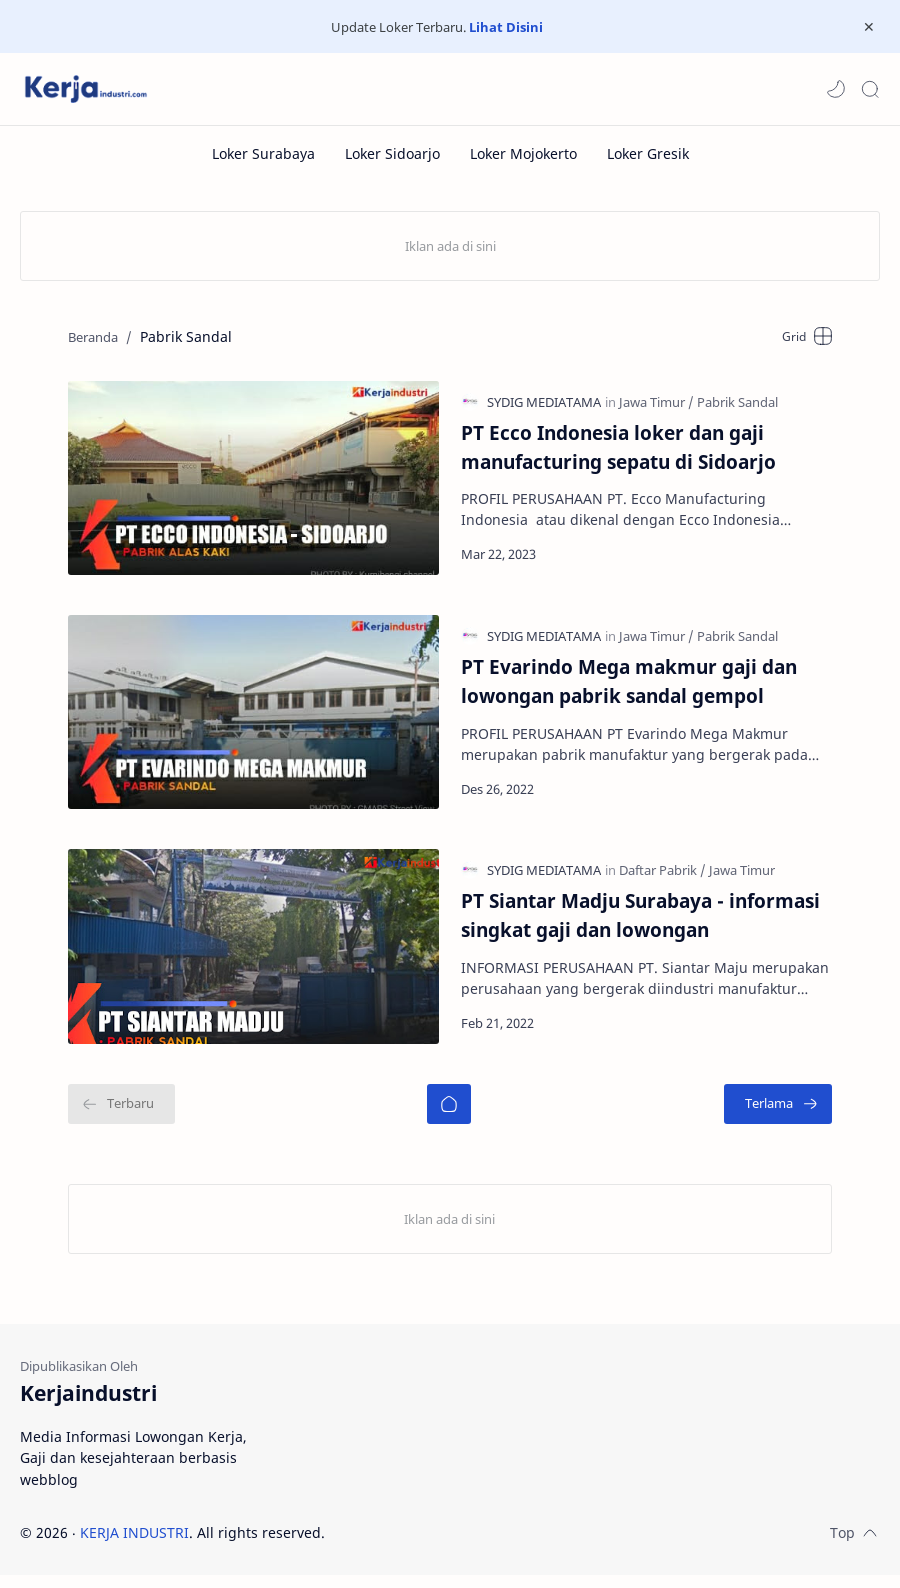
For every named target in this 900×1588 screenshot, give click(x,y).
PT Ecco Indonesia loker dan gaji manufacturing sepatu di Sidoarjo (618, 449)
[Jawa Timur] (656, 404)
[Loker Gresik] (648, 153)
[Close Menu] (869, 27)
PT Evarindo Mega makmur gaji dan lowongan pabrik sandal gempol (629, 687)
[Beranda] (450, 1116)
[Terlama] (786, 1116)
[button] (836, 89)
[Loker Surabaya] (263, 153)
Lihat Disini (506, 27)
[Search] (870, 89)
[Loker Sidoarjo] (392, 153)
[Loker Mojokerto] (523, 153)
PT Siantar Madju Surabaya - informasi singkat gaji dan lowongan (640, 926)
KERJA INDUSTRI (134, 1544)
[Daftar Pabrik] (662, 881)
